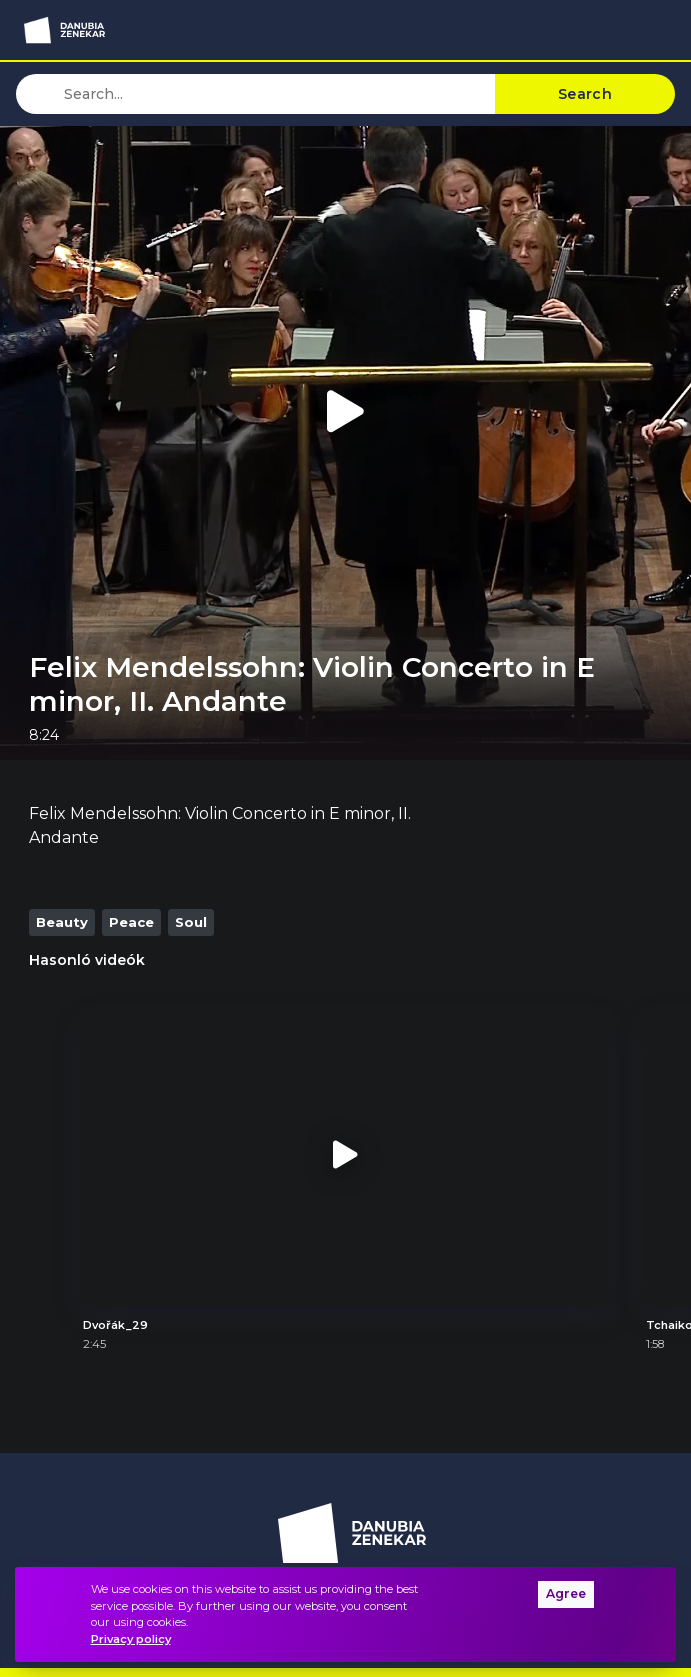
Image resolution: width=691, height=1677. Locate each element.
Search (585, 94)
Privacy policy (131, 1639)
